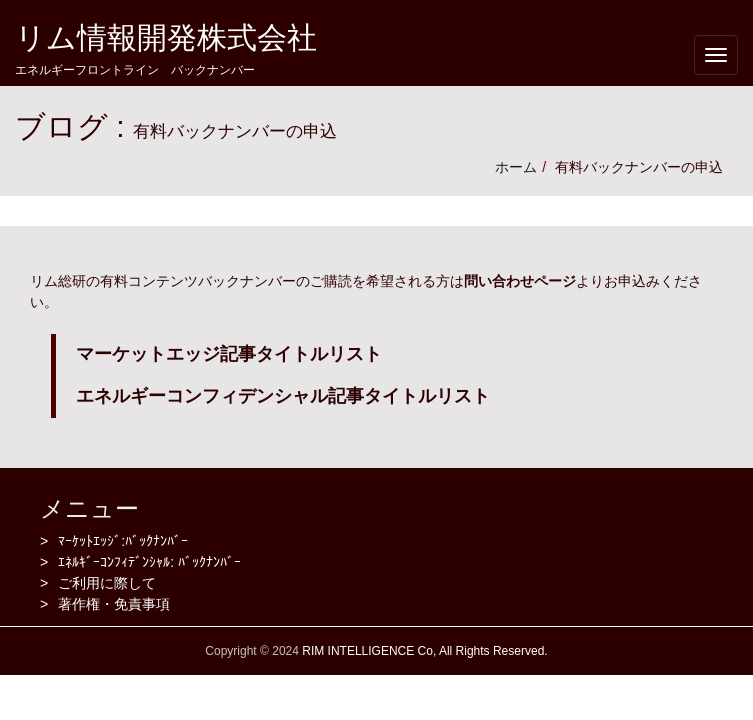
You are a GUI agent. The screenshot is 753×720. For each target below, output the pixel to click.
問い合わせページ (520, 281)
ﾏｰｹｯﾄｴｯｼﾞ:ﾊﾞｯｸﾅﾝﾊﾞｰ (123, 541)
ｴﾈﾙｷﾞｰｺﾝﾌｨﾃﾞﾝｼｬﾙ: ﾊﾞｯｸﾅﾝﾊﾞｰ (149, 562)
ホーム (516, 167)
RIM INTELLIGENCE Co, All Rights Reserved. (423, 651)
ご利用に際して (107, 583)
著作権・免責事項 (114, 604)
